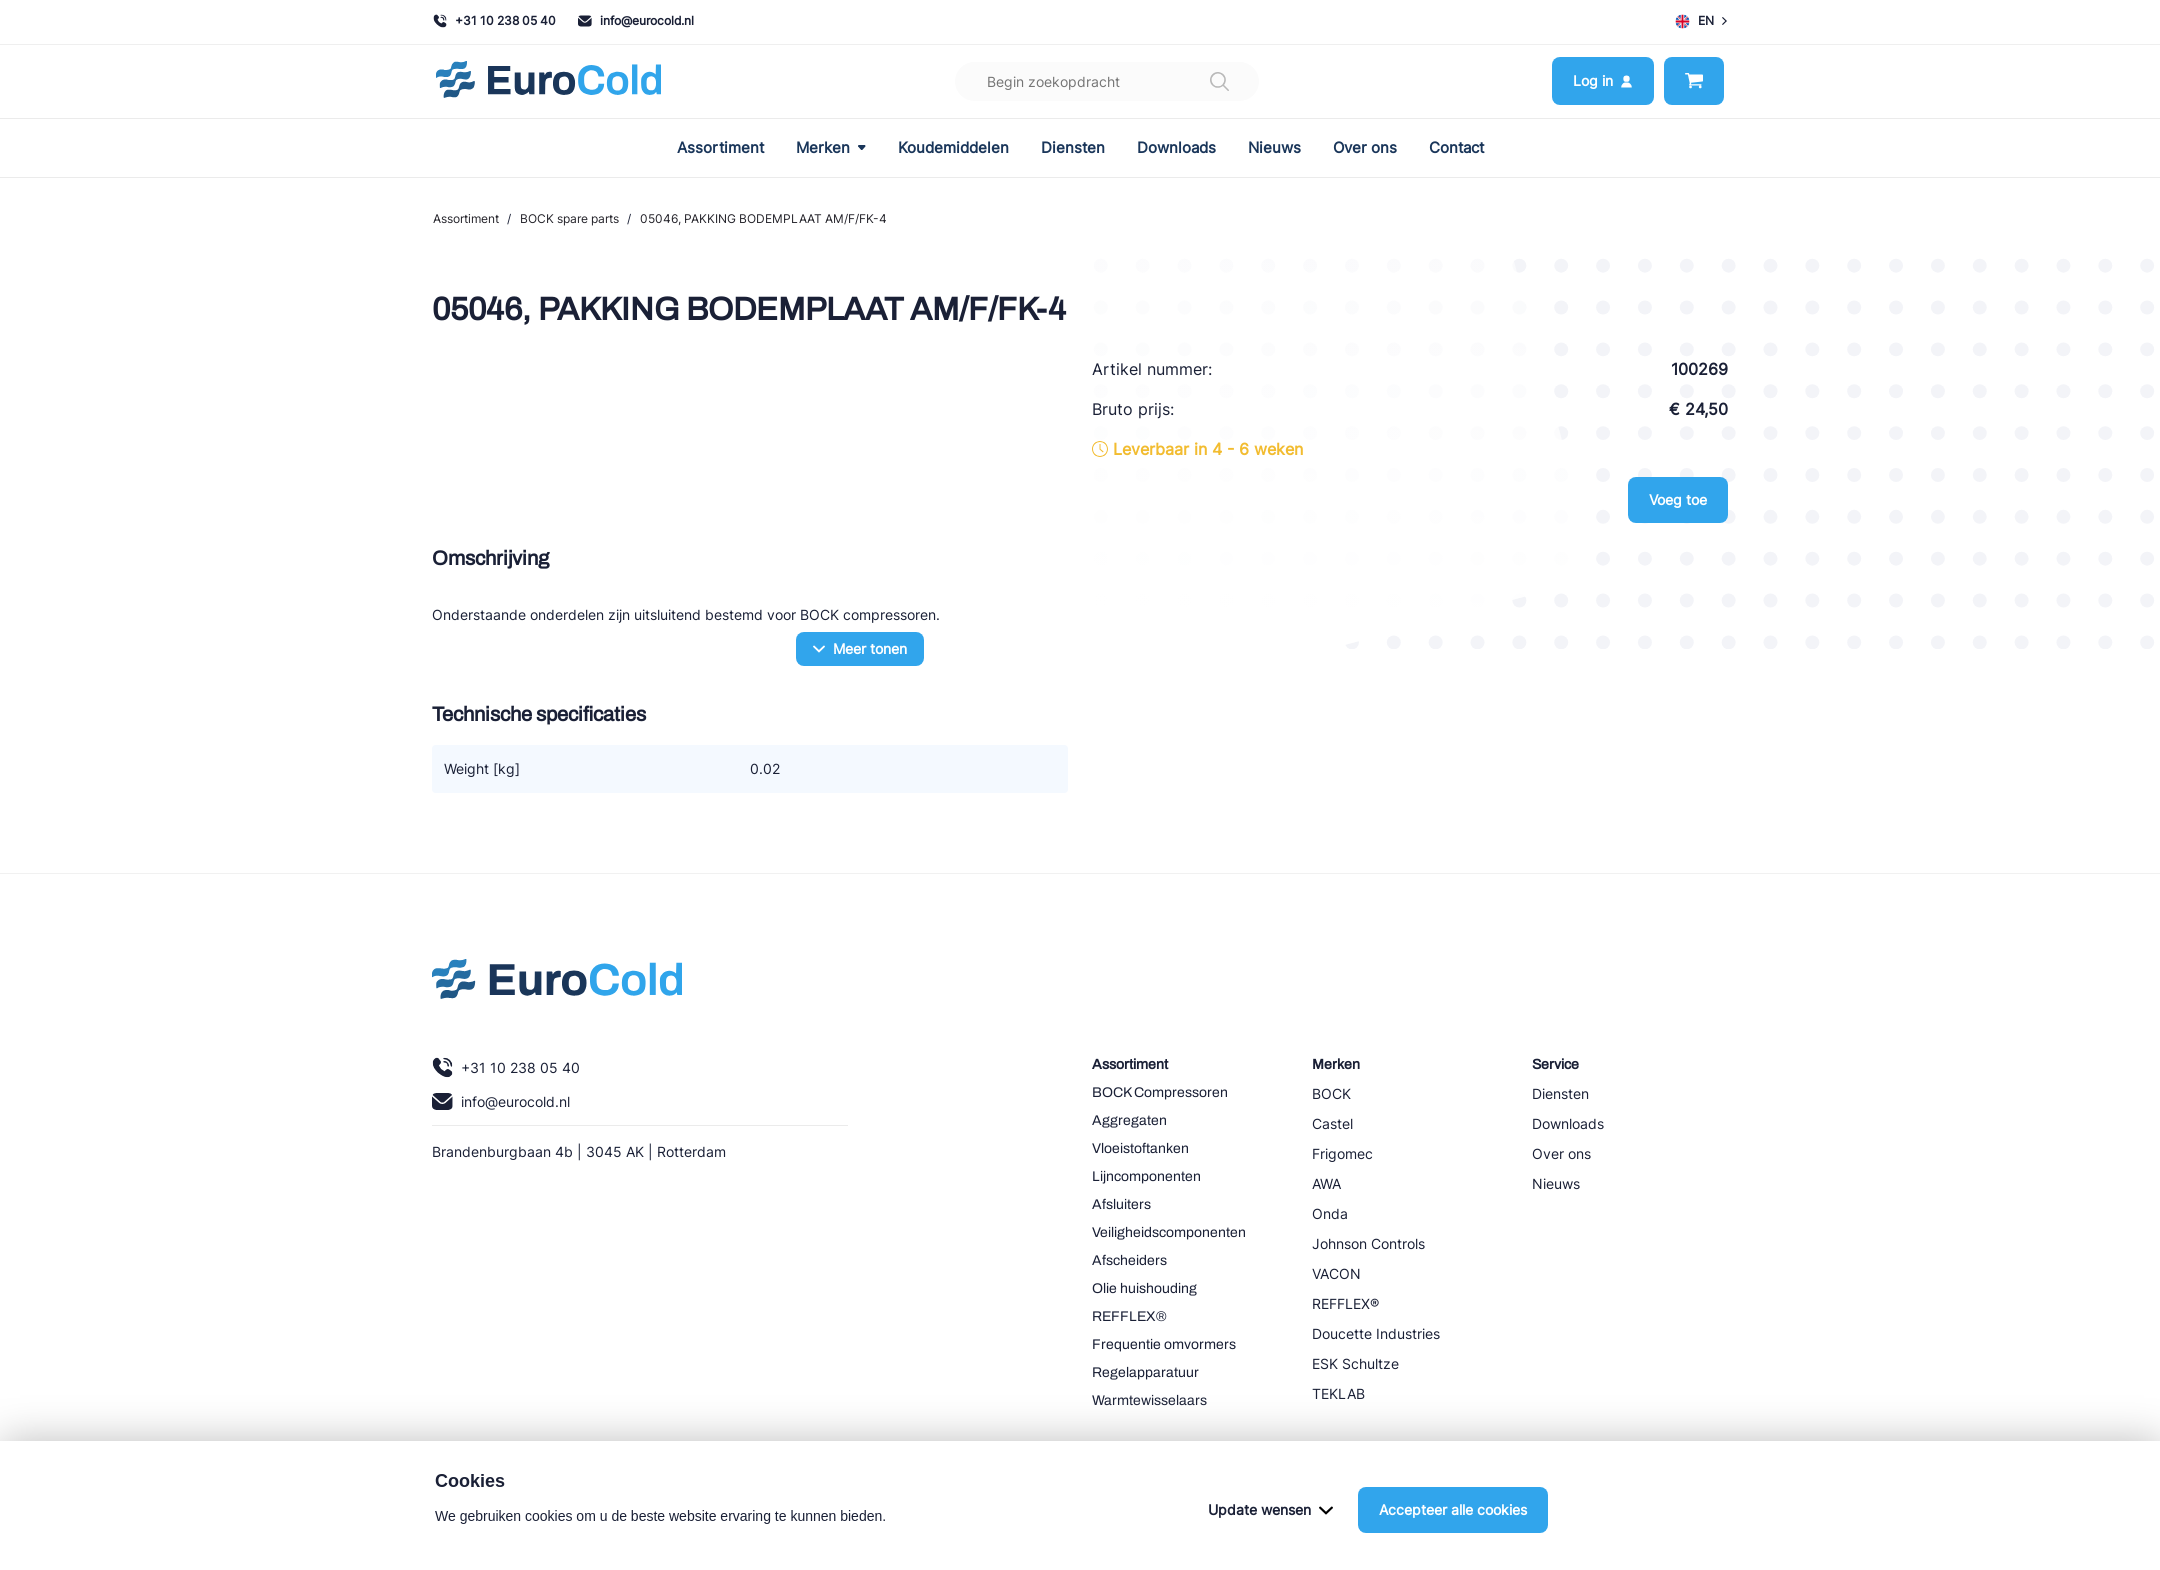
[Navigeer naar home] (548, 81)
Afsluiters (1121, 1204)
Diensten (1073, 148)
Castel (1332, 1123)
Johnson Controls (1368, 1243)
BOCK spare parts (569, 218)
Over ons (1365, 148)
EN (1701, 21)
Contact (1456, 148)
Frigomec (1342, 1153)
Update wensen (1270, 1509)
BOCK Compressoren (1160, 1092)
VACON (1336, 1273)
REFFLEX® (1129, 1316)
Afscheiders (1129, 1260)
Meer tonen (860, 648)
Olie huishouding (1144, 1288)
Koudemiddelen (953, 148)
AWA (1326, 1183)
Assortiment (720, 148)
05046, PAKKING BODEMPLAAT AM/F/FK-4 (763, 218)
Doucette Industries (1376, 1333)
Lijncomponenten (1146, 1176)
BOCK (1331, 1093)
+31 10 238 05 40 (494, 20)
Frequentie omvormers (1164, 1344)
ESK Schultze (1355, 1363)
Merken (831, 148)
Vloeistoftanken (1140, 1148)
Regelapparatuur (1145, 1372)
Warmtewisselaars (1149, 1400)
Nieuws (1274, 148)
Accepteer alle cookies (1453, 1509)
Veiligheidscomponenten (1169, 1232)
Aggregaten (1129, 1120)
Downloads (1176, 148)
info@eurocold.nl (636, 20)
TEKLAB (1338, 1393)
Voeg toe (1678, 499)
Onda (1330, 1213)
